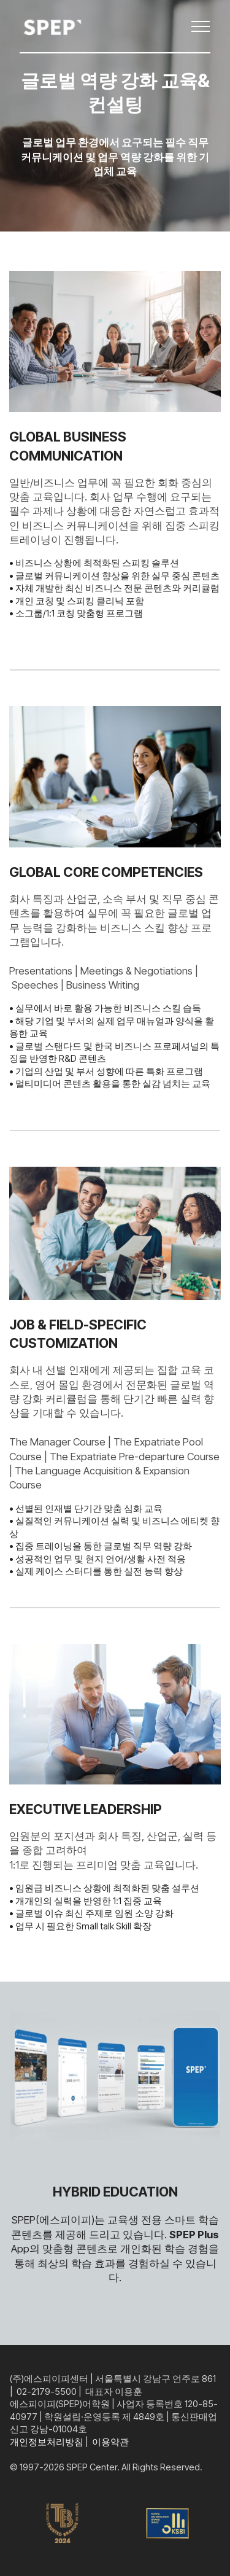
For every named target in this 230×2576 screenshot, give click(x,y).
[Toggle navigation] (200, 26)
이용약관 (110, 2442)
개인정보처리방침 (46, 2442)
